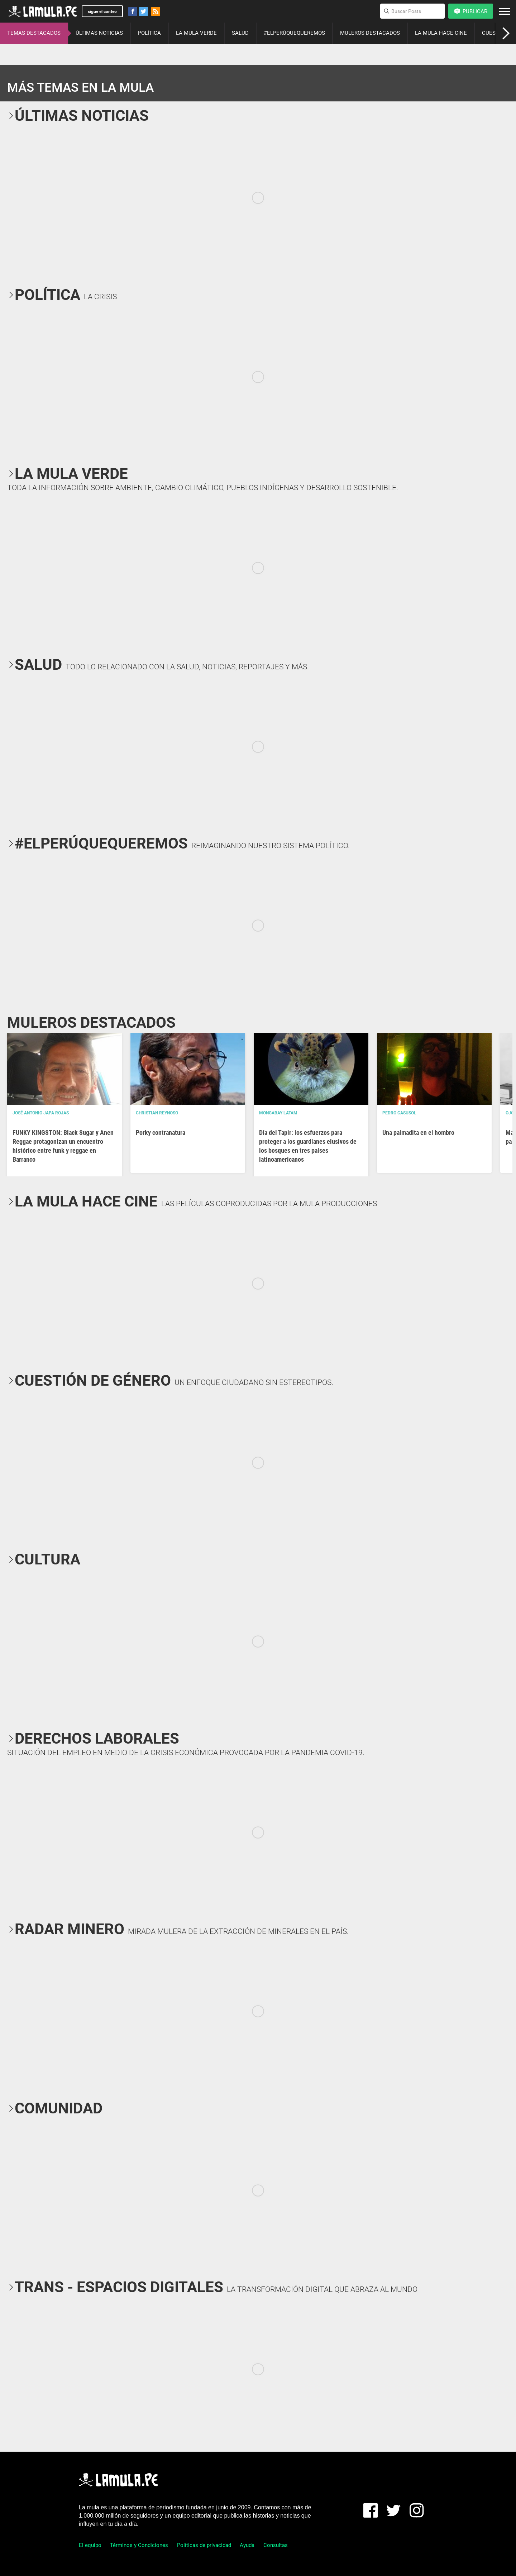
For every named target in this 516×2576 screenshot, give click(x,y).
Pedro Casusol (399, 1112)
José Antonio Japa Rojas (41, 1112)
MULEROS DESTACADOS (370, 33)
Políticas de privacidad (204, 2545)
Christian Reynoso (157, 1112)
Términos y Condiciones (139, 2545)
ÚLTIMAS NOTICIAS (99, 33)
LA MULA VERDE (196, 33)
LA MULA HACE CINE (441, 33)
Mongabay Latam (278, 1112)
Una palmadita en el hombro (418, 1132)
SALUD (240, 33)
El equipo (90, 2545)
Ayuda (247, 2545)
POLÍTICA (149, 33)
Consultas (275, 2545)
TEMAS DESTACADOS (34, 33)
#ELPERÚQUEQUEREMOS (294, 33)
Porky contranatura (160, 1132)
